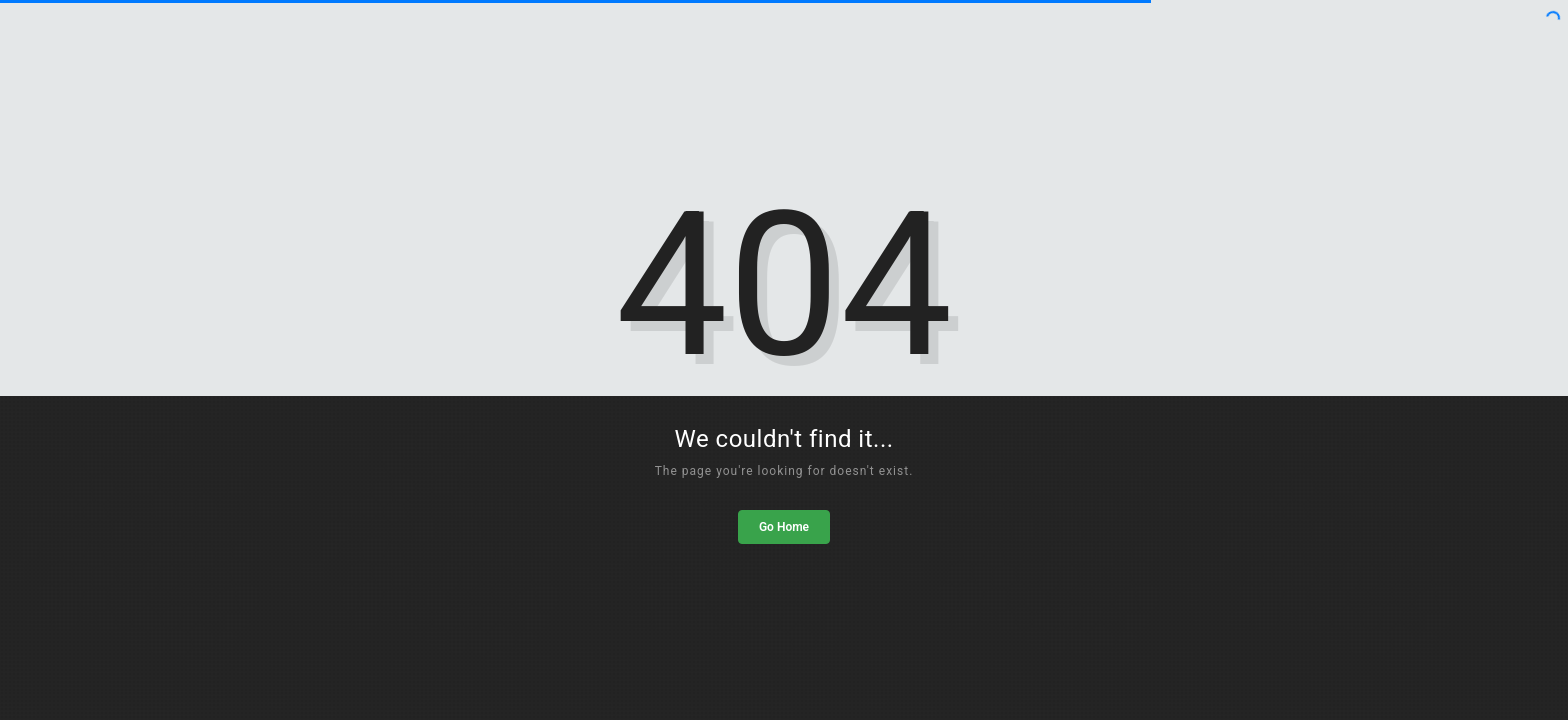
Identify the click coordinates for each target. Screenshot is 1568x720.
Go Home (784, 527)
